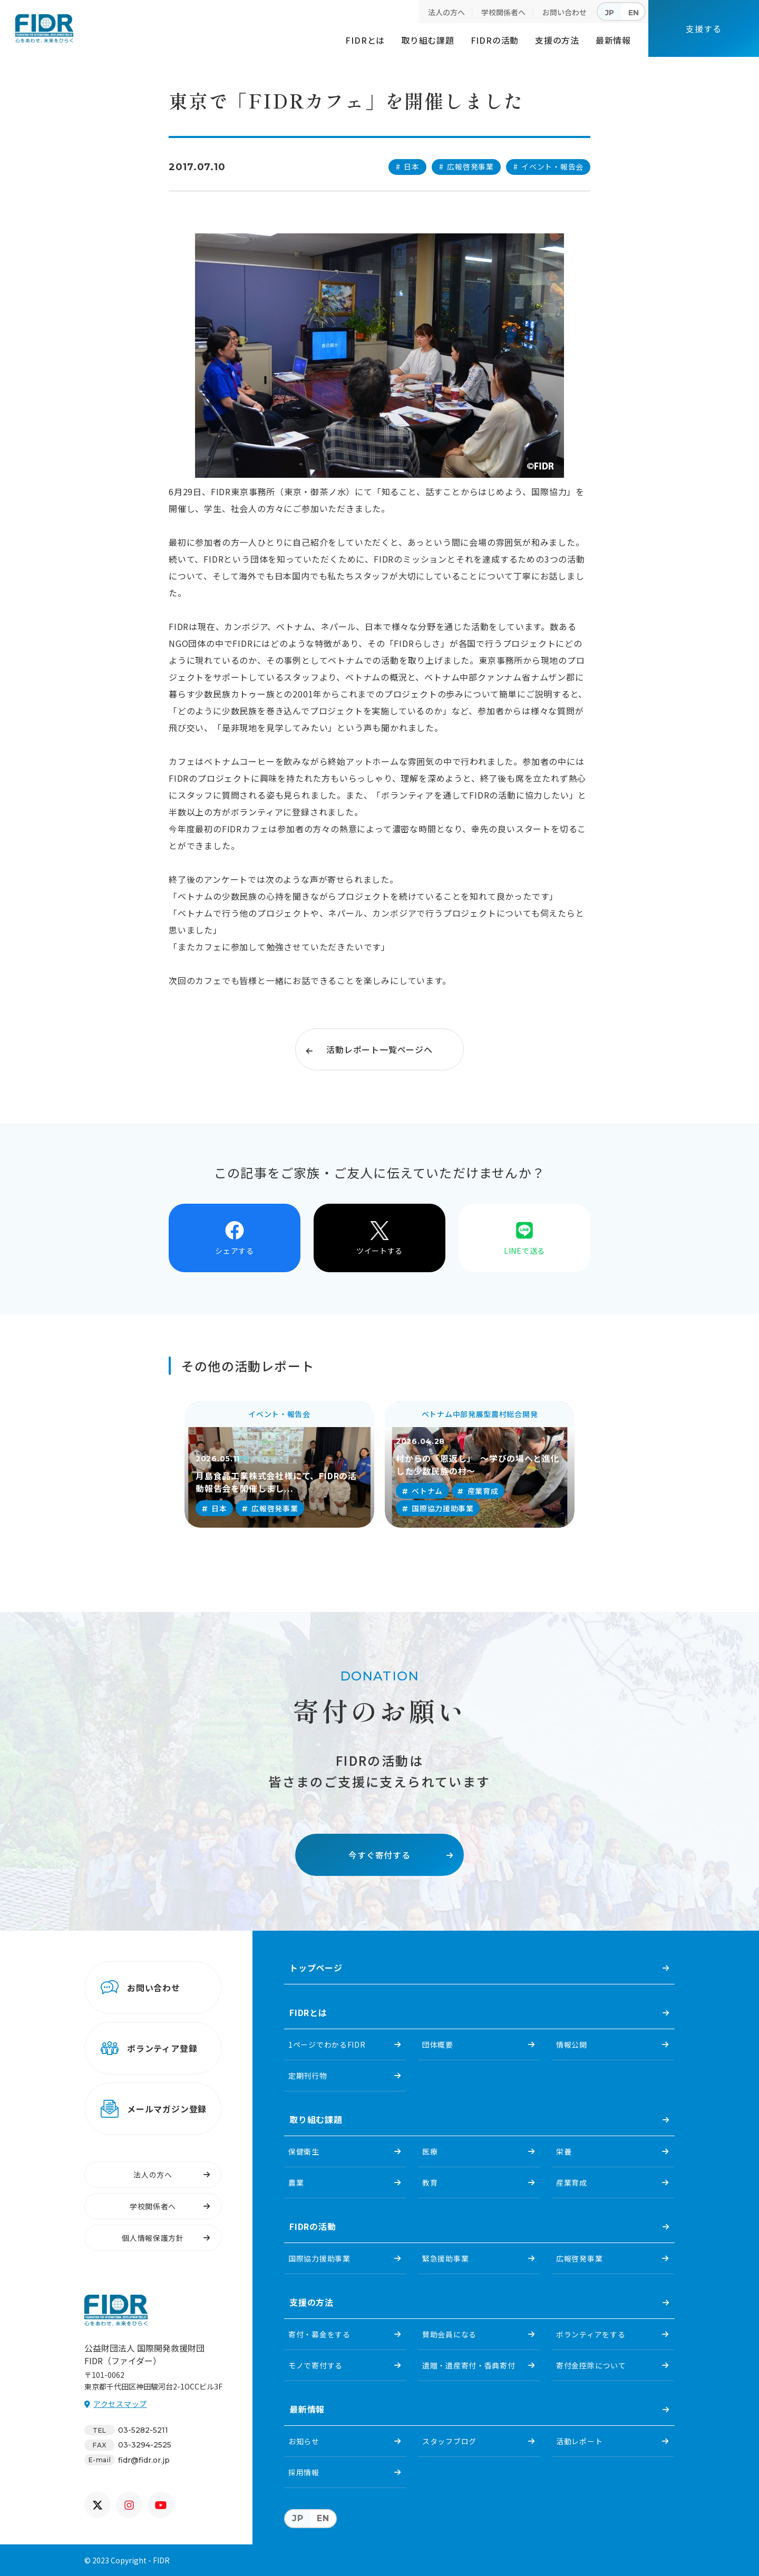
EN (633, 12)
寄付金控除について (591, 2365)
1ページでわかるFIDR (326, 2044)
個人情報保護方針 (153, 2238)
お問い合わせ (564, 12)
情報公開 (571, 2044)
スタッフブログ (449, 2441)
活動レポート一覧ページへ (379, 1049)
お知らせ (303, 2441)
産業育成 (571, 2182)
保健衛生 (303, 2151)
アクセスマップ (120, 2403)
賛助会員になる (449, 2334)
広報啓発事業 (579, 2258)
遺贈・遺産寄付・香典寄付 (468, 2365)
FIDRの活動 (495, 40)
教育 (429, 2182)
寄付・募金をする (319, 2334)
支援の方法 (557, 40)
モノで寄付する (315, 2365)
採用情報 (303, 2472)
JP (609, 12)
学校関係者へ (503, 12)
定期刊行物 (307, 2075)
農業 (296, 2182)
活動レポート (579, 2441)
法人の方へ (446, 12)
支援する (703, 28)
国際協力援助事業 (319, 2258)
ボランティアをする (590, 2334)
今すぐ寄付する (379, 1855)
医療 (429, 2151)
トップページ (316, 1967)
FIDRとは (365, 40)
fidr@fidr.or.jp (144, 2460)
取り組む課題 (427, 40)
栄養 (563, 2151)
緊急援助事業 (445, 2258)
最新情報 (613, 40)
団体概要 (437, 2044)
